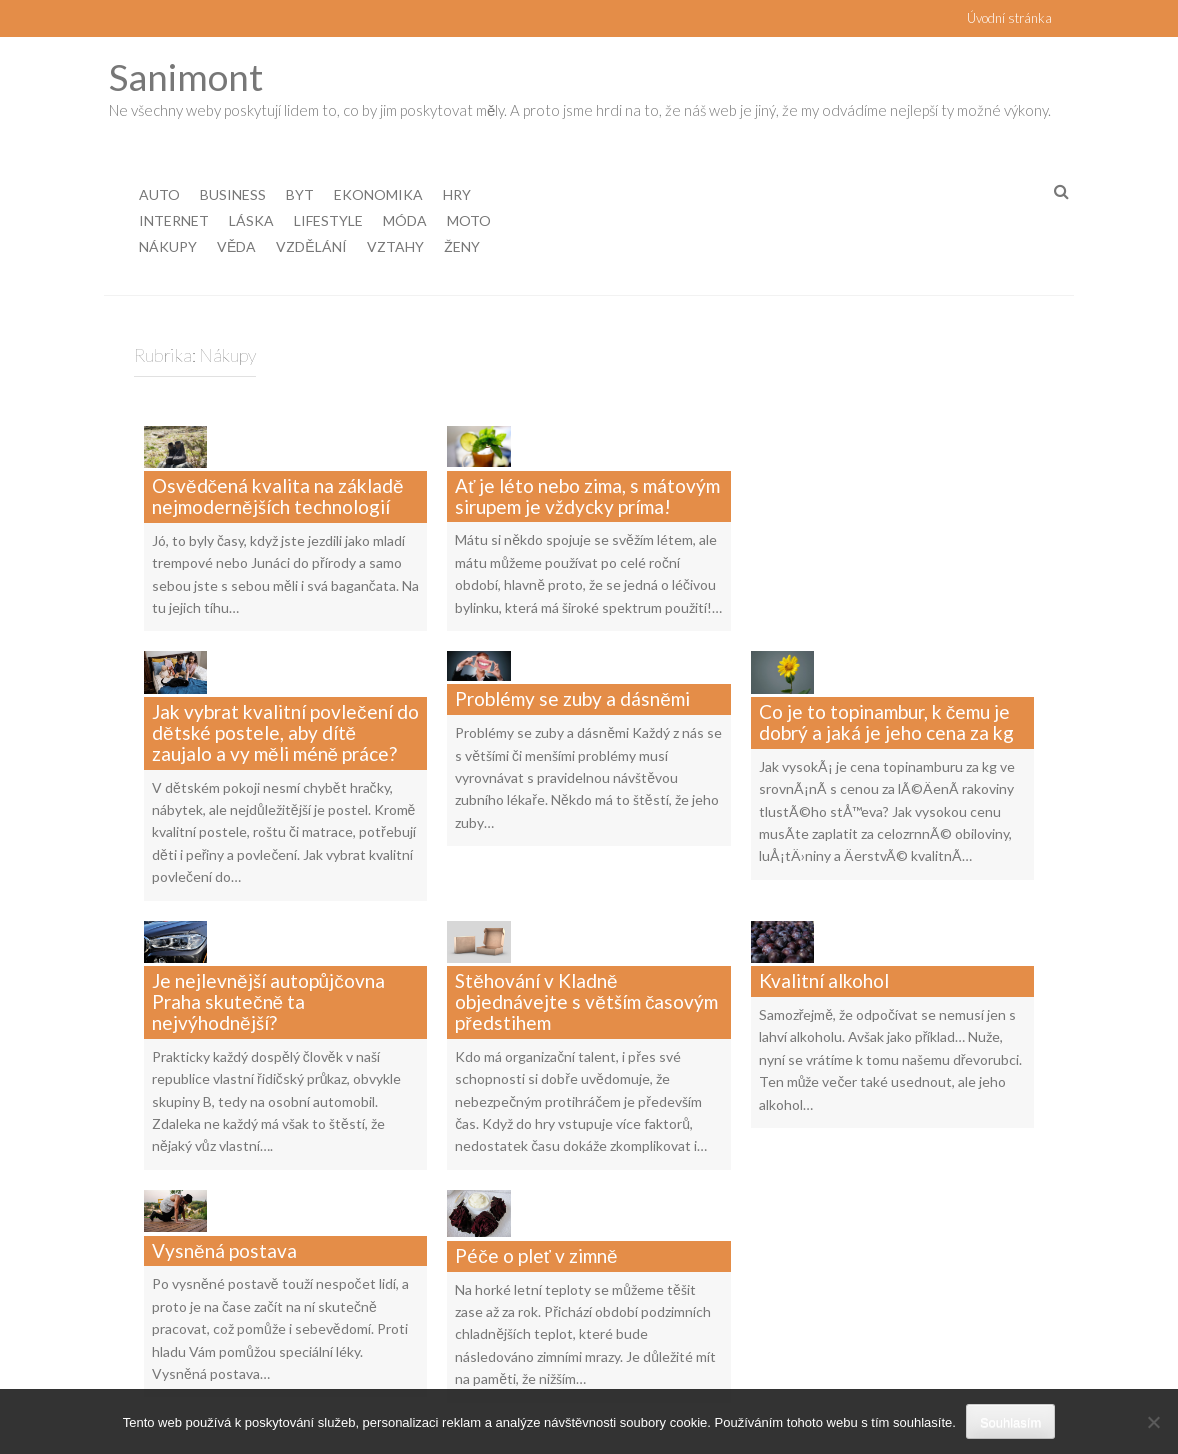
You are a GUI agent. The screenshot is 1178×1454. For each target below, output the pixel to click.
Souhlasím (1010, 1422)
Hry (457, 194)
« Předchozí (487, 1364)
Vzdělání (311, 246)
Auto (159, 194)
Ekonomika (378, 194)
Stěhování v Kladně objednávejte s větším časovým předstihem (586, 925)
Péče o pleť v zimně (536, 1147)
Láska (251, 220)
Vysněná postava (224, 1147)
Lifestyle (328, 220)
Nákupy (168, 246)
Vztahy (395, 246)
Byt (300, 194)
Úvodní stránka (1009, 18)
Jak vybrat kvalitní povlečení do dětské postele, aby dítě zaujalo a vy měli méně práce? (285, 681)
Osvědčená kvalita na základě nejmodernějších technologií (278, 471)
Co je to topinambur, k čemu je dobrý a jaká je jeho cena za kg (886, 671)
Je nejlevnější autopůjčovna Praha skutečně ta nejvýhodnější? (268, 925)
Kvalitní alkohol (824, 904)
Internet (174, 220)
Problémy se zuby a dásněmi (572, 660)
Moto (469, 220)
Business (233, 194)
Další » (768, 1364)
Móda (405, 220)
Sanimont (186, 76)
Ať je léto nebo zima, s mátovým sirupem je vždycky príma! (587, 471)
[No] (1153, 1422)
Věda (236, 246)
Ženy (462, 246)
